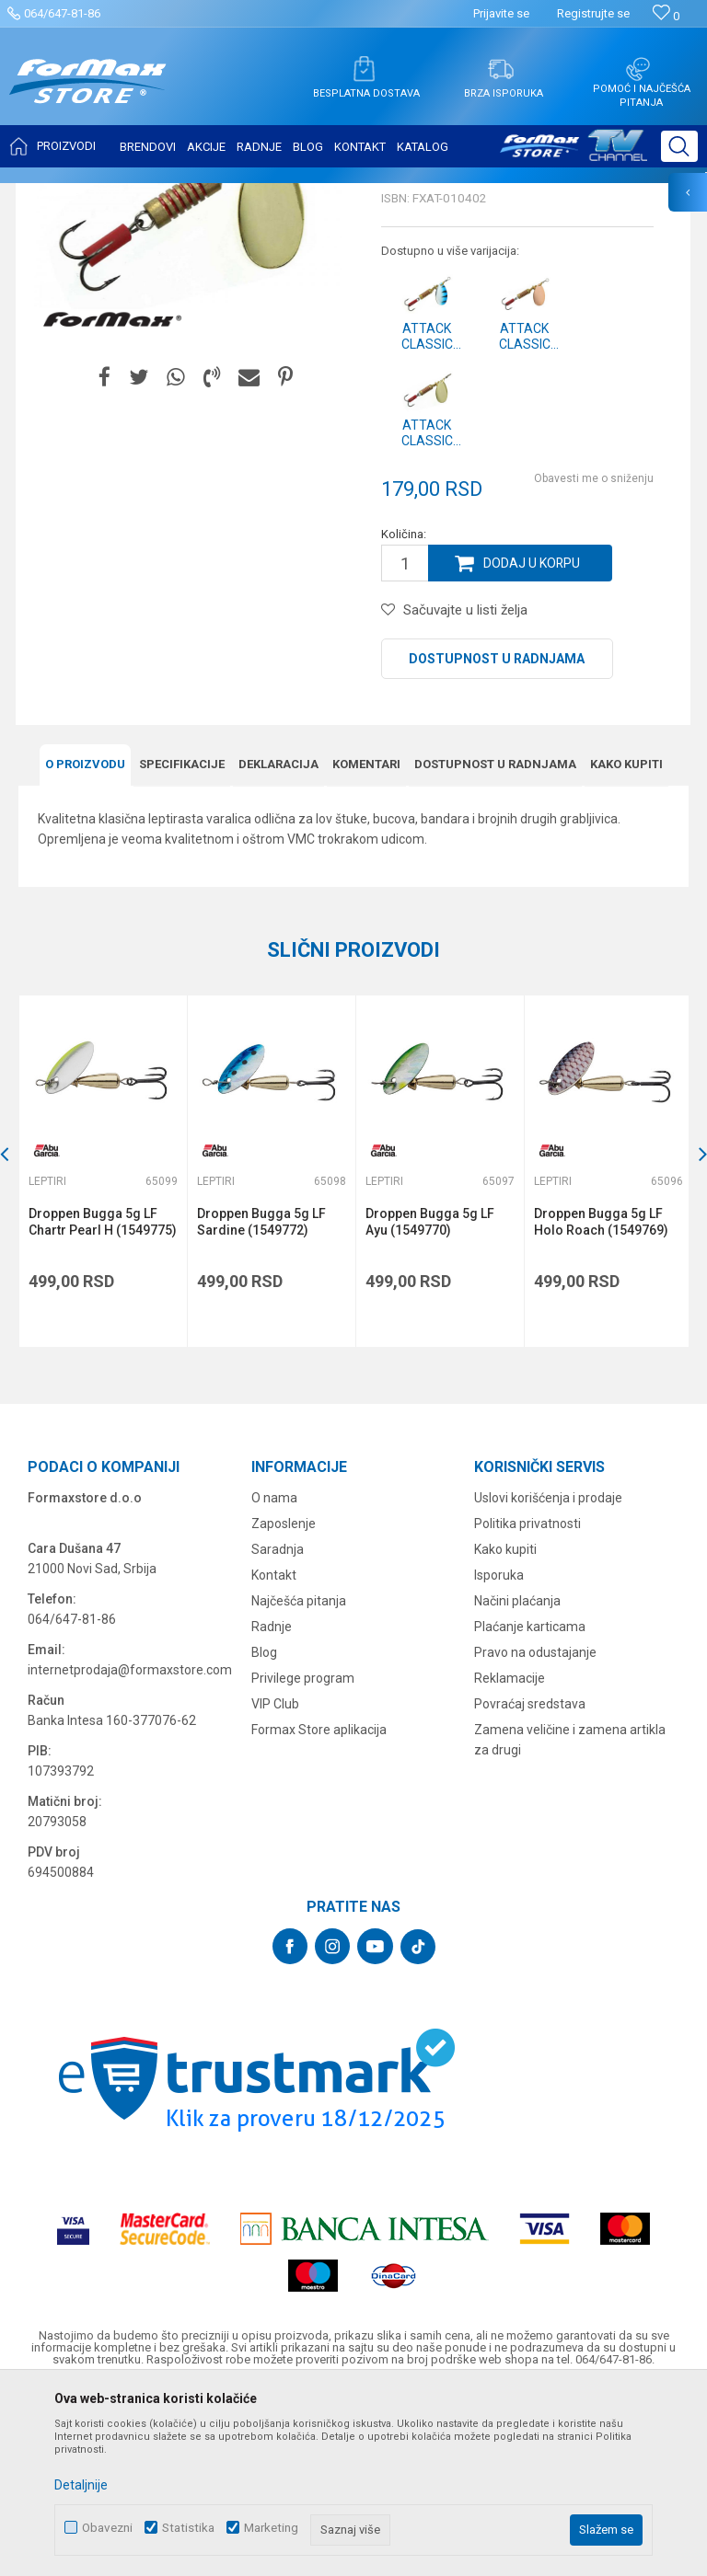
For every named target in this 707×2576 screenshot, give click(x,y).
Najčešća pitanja (298, 1782)
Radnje (271, 1807)
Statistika (188, 2528)
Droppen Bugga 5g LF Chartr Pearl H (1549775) (103, 1403)
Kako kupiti (626, 946)
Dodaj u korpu (532, 746)
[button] (679, 146)
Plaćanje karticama (529, 1807)
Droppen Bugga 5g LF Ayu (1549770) (428, 1403)
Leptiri (241, 195)
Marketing (271, 2528)
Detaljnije (81, 2485)
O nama (274, 1679)
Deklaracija (278, 946)
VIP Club (275, 1885)
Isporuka (499, 1756)
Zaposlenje (283, 1704)
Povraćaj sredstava (529, 1885)
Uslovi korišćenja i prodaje (548, 1679)
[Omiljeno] (666, 16)
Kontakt (273, 1756)
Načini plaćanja (517, 1782)
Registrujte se (593, 13)
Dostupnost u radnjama (497, 841)
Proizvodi (122, 195)
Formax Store (52, 195)
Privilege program (302, 1859)
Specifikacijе (182, 946)
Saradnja (277, 1730)
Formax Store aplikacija (319, 1910)
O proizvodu (85, 946)
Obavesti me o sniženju (594, 661)
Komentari (366, 946)
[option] (102, 1353)
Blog (264, 1833)
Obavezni (107, 2528)
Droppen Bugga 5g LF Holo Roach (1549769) (598, 1403)
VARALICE (186, 195)
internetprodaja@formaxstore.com (130, 1851)
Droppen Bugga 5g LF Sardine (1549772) (260, 1403)
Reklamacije (509, 1859)
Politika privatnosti (527, 1704)
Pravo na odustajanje (535, 1833)
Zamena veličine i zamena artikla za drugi (570, 1920)
